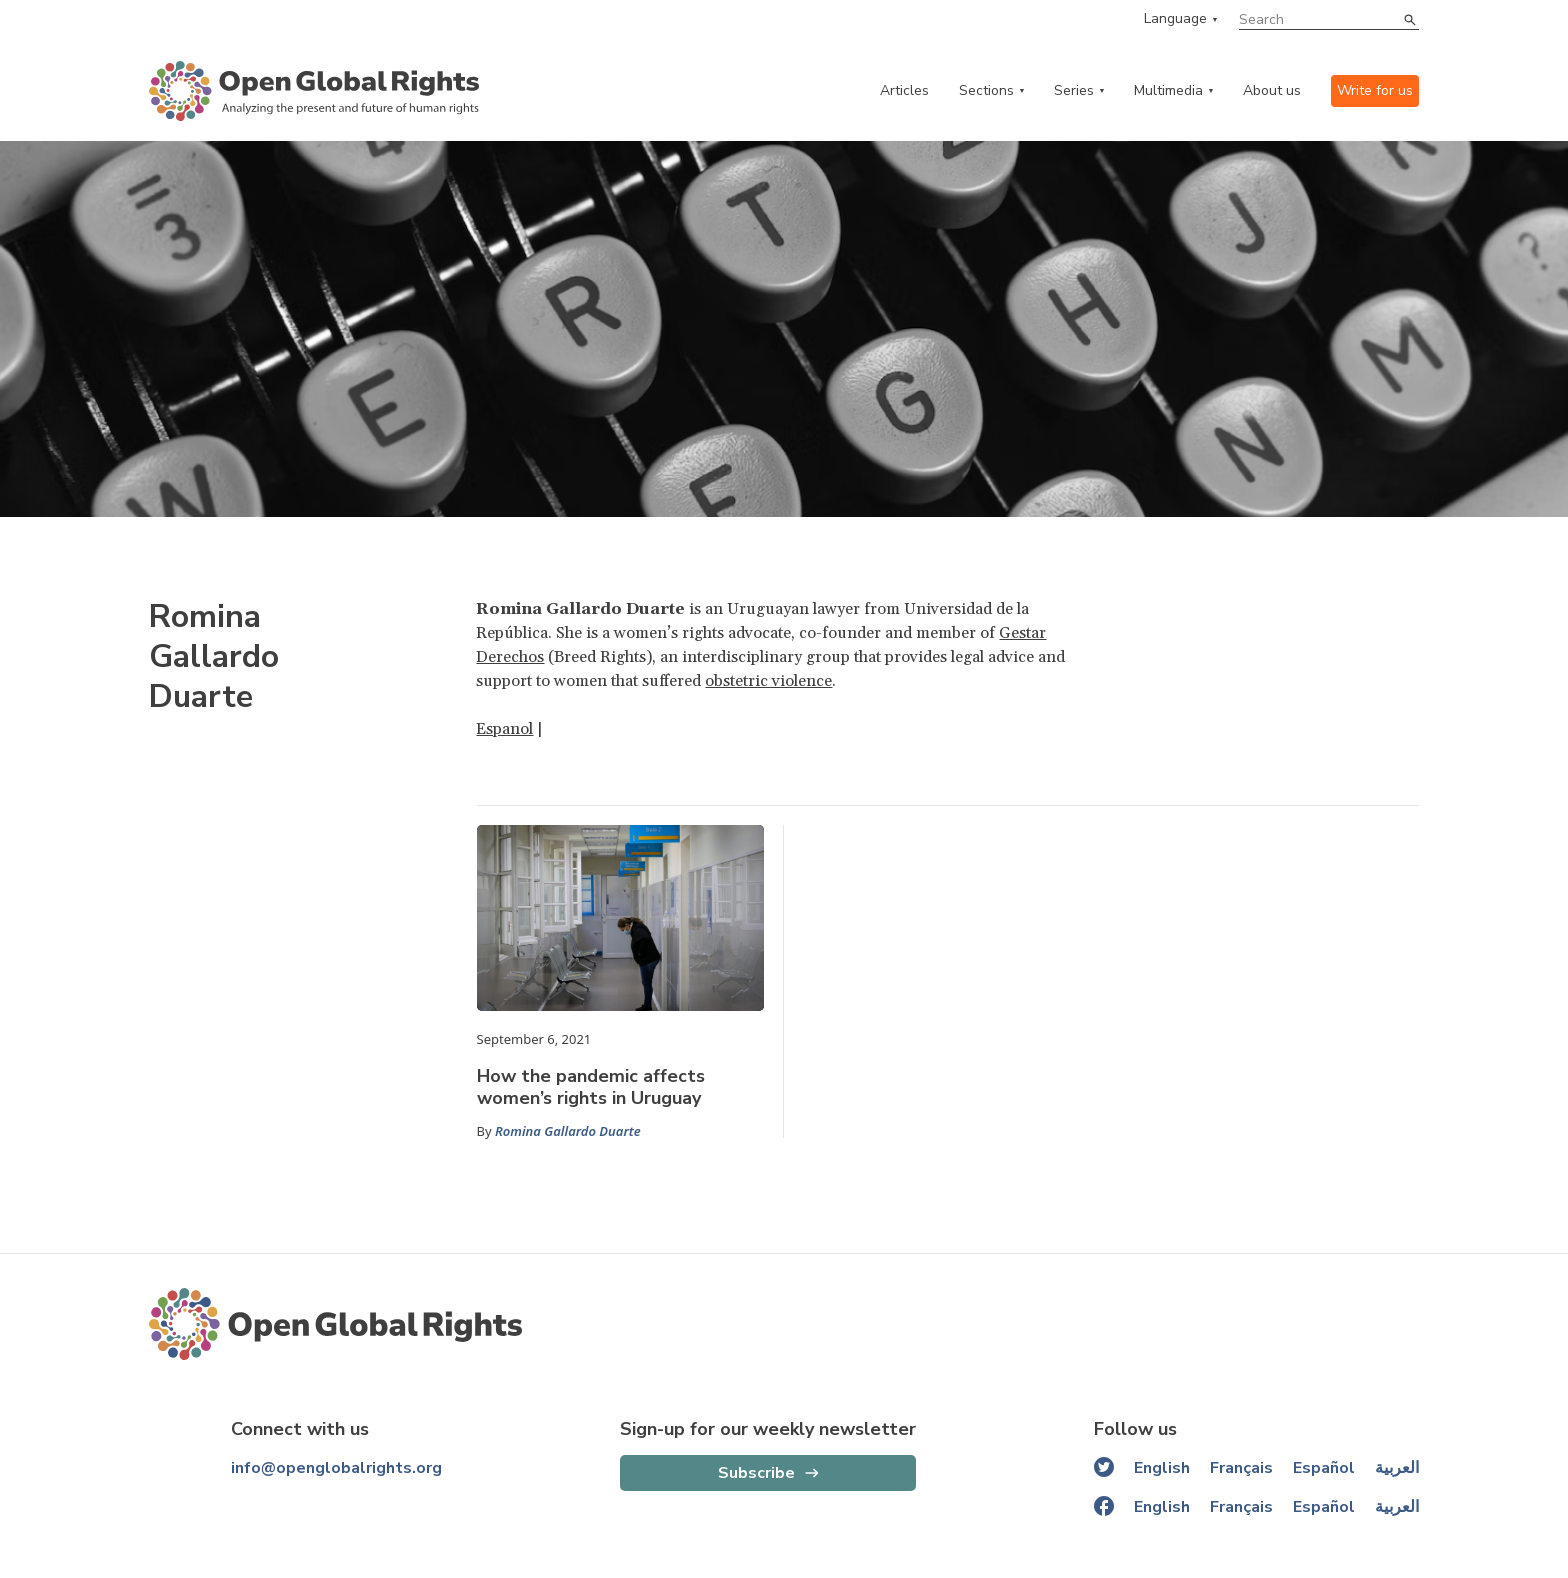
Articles (904, 90)
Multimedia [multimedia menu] (1168, 90)
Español (1324, 1468)
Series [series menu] (1074, 90)
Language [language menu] (1175, 19)
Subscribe (756, 1473)
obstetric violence (768, 681)
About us (1272, 90)
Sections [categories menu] (986, 90)
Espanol (504, 729)
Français (1241, 1468)
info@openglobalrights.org (336, 1468)
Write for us (1375, 90)
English (1162, 1468)
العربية (1397, 1468)
